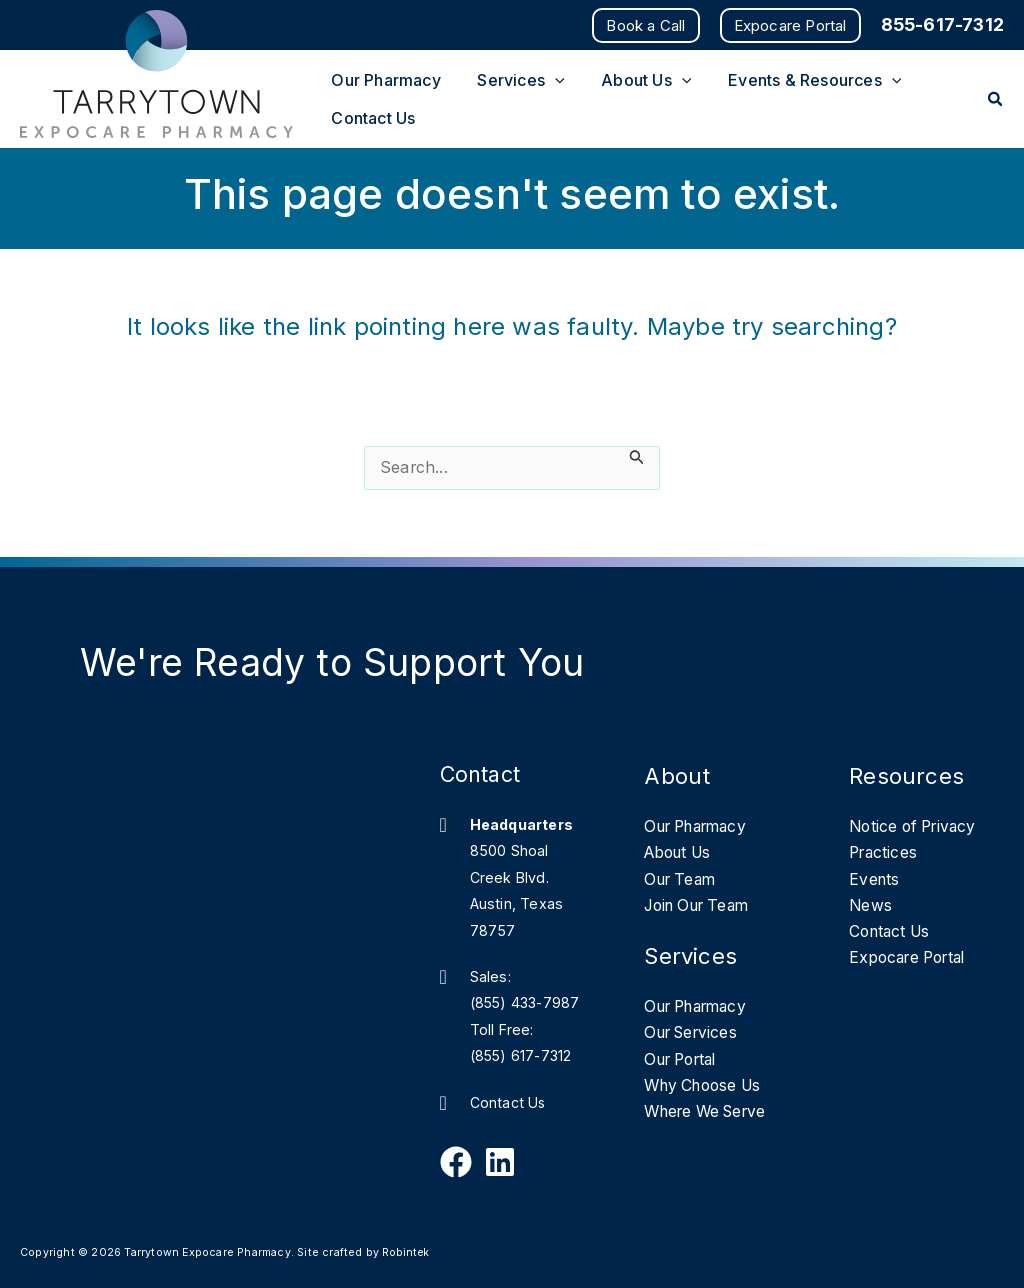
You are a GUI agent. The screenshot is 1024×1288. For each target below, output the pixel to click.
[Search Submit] (637, 459)
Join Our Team (702, 907)
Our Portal (685, 1061)
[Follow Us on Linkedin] (500, 1162)
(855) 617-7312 (522, 1055)
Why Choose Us (707, 1088)
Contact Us (508, 1102)
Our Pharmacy (701, 827)
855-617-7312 (942, 24)
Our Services (694, 1035)
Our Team (683, 880)
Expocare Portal (912, 959)
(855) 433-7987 (526, 1002)
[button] (645, 25)
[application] (548, 75)
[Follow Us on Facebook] (456, 1162)
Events (875, 880)
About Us (681, 854)
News (871, 907)
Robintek (407, 1252)
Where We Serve (710, 1114)
